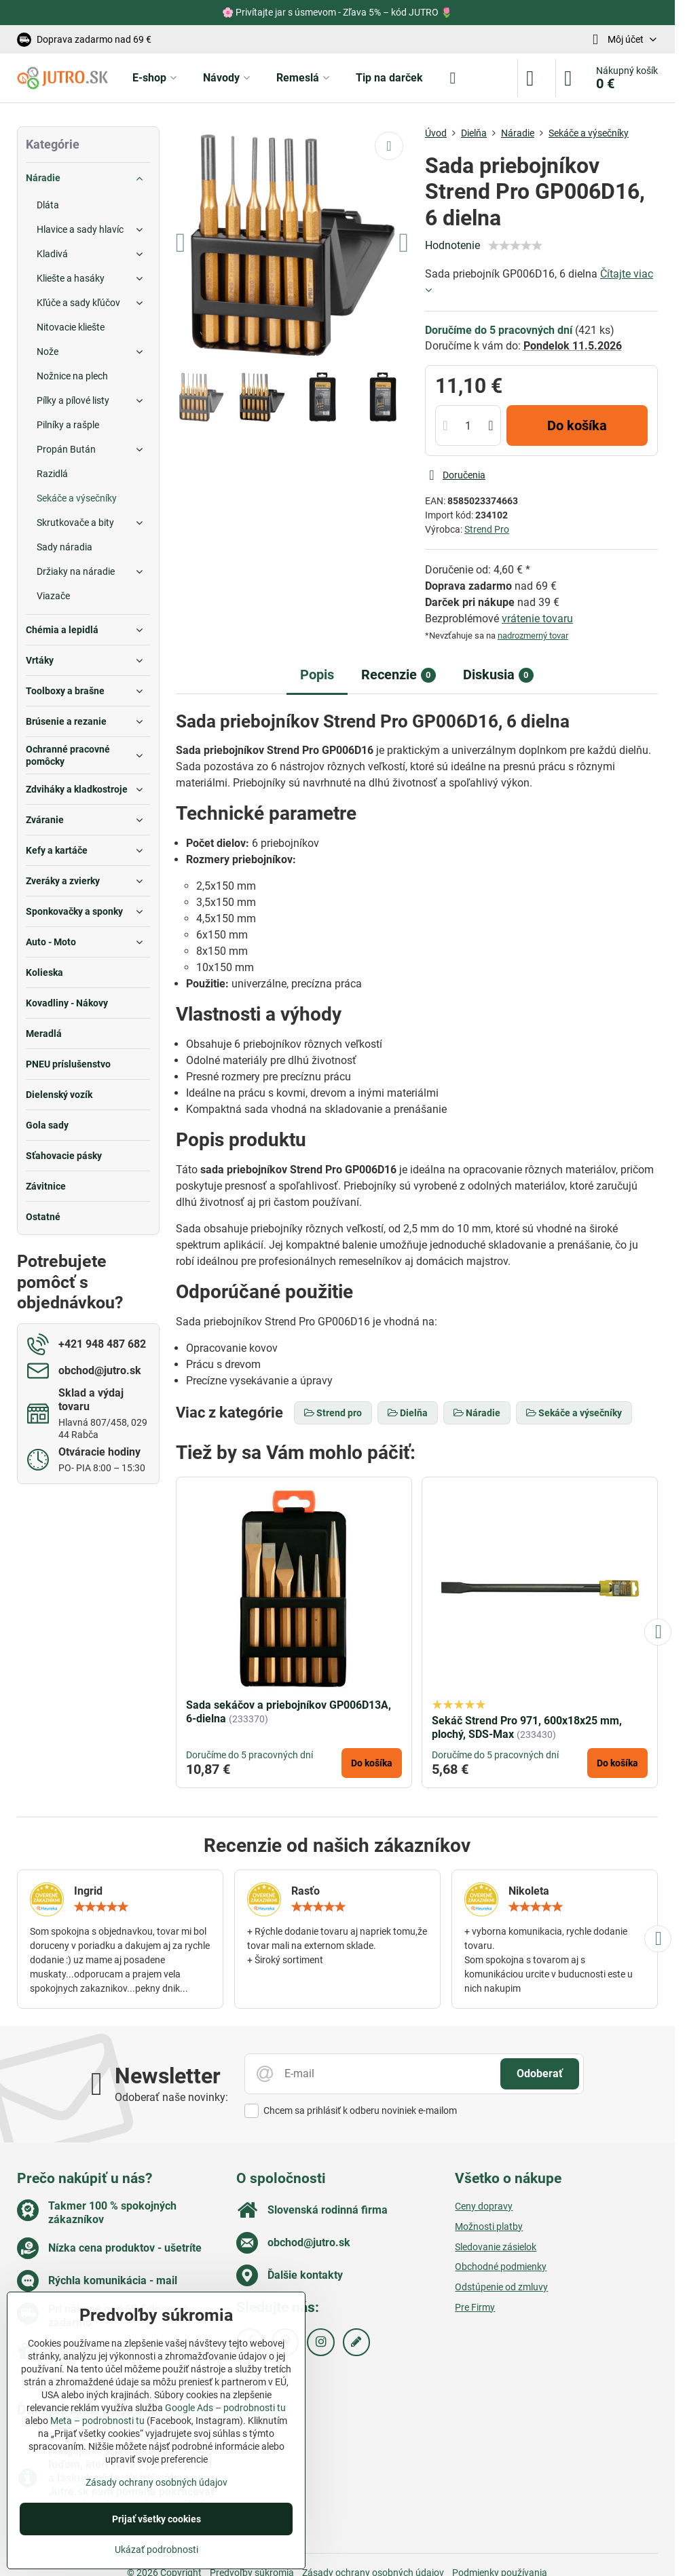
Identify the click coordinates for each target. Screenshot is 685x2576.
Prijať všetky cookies (156, 2519)
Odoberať (540, 2073)
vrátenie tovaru (537, 618)
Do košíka (577, 425)
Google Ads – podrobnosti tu (225, 2407)
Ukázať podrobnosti (156, 2549)
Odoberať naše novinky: (171, 2097)
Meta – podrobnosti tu (97, 2420)
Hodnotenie (452, 245)
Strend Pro (486, 529)
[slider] (515, 245)
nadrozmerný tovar (533, 635)
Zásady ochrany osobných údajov (156, 2482)
